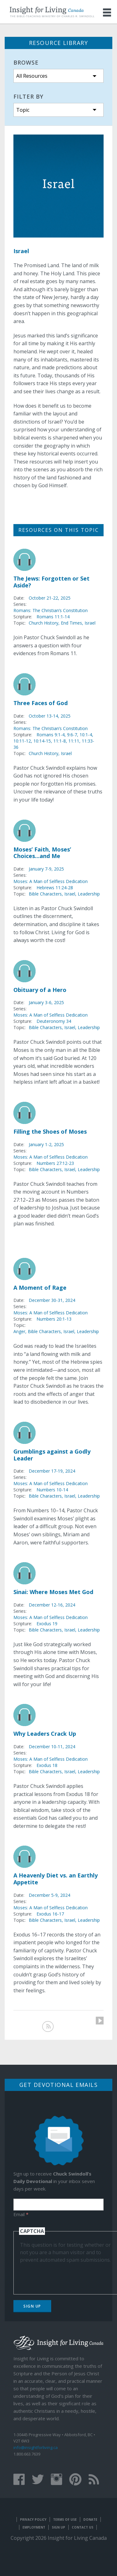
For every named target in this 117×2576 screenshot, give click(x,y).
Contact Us (82, 2527)
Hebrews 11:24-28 (55, 888)
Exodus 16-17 (50, 1914)
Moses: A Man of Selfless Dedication (50, 881)
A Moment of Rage (39, 1287)
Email (20, 2214)
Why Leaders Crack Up (44, 1733)
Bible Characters (45, 894)
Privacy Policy (33, 2519)
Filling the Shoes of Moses (50, 1131)
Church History (43, 623)
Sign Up (32, 2306)
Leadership (89, 894)
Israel (90, 623)
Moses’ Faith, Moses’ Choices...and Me (42, 853)
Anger (19, 1331)
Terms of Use (65, 2519)
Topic (22, 109)
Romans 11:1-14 (53, 617)
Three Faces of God (40, 703)
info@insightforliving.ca (35, 2447)
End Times (71, 623)
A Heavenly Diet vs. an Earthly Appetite (55, 1879)
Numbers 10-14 (52, 1490)
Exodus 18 (47, 1765)
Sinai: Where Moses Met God (53, 1592)
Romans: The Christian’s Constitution (50, 610)
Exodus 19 (47, 1624)
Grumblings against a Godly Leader (51, 1455)
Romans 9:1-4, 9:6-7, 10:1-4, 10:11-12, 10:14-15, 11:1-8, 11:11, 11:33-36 (53, 741)
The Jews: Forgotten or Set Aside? (51, 582)
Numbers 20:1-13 (54, 1319)
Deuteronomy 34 (54, 1021)
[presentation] (67, 2276)
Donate (90, 2519)
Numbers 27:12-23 (55, 1163)
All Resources (31, 75)
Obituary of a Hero (39, 990)
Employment (33, 2527)
